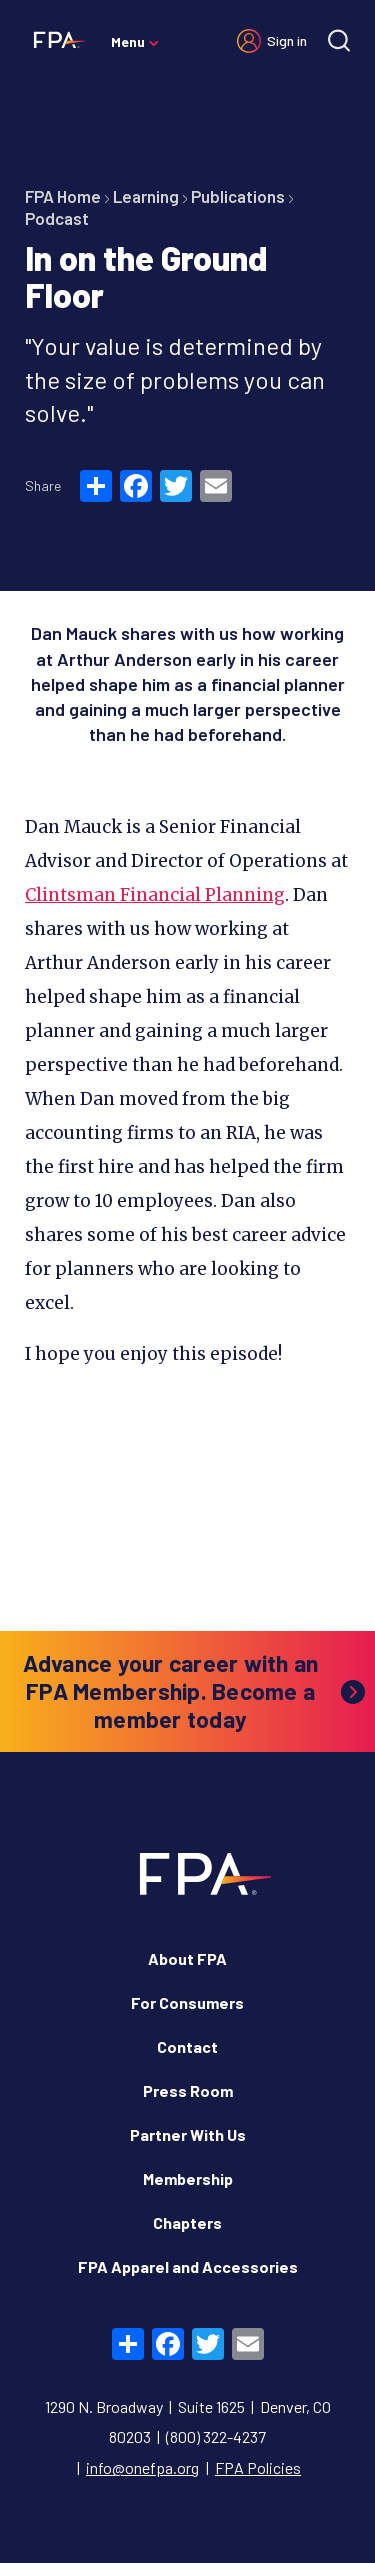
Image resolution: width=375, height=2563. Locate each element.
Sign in (287, 40)
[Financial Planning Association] (55, 39)
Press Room (188, 2090)
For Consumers (187, 2002)
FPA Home (63, 196)
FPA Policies (258, 2467)
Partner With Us (188, 2134)
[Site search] (339, 40)
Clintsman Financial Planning (155, 895)
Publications (238, 196)
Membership (188, 2178)
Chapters (187, 2222)
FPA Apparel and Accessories (188, 2266)
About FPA (187, 1958)
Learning (146, 196)
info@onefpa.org (142, 2467)
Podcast (57, 218)
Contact (187, 2046)
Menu (128, 41)
